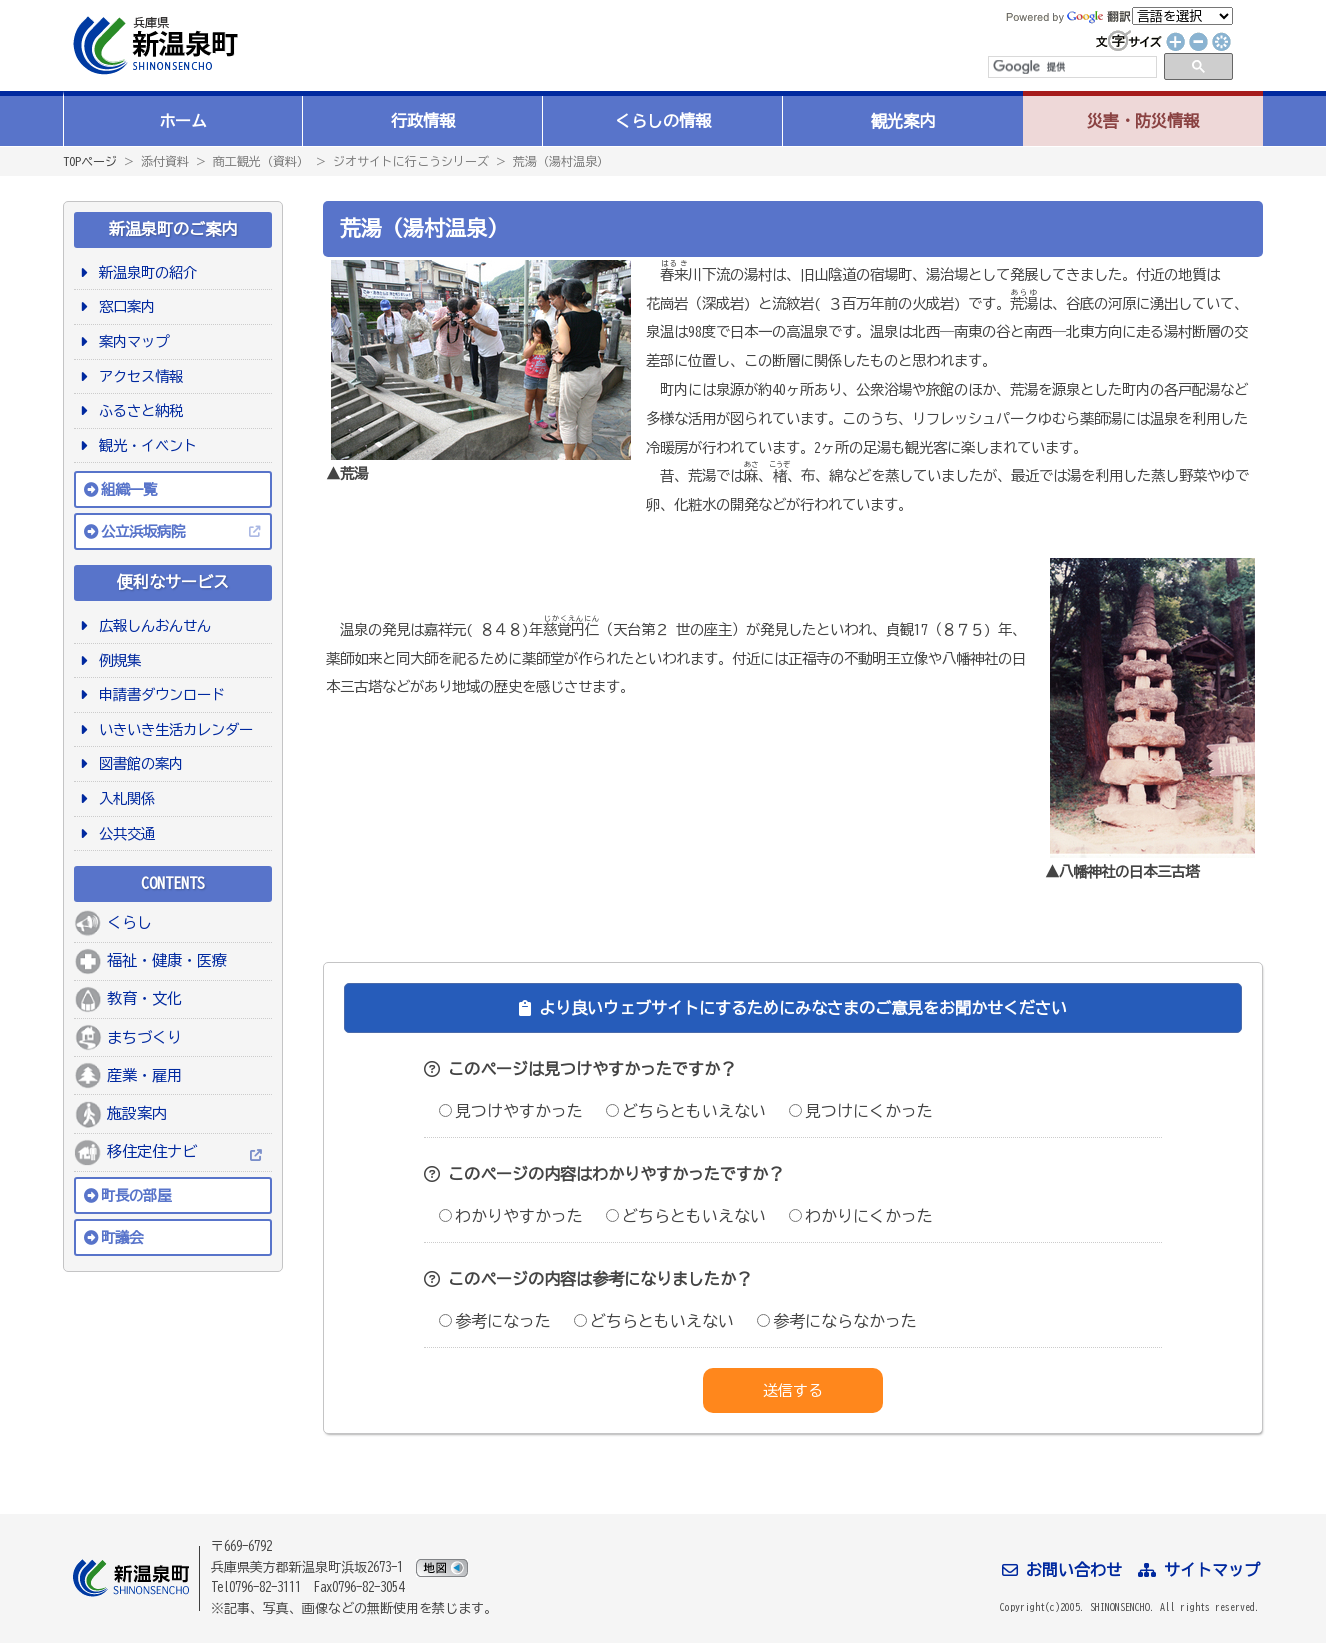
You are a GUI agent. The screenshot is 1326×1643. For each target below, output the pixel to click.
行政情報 (423, 121)
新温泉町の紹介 (144, 272)
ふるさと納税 (137, 410)
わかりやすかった (511, 1216)
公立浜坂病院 (143, 531)
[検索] (1071, 67)
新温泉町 (153, 45)
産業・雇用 (144, 1075)
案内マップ (130, 341)
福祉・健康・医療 (167, 960)
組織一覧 (129, 489)
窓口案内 (123, 306)
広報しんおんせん (151, 625)
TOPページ (90, 161)
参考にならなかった (837, 1321)
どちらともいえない (686, 1111)
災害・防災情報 (1143, 121)
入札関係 (123, 798)
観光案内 (903, 121)
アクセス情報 (137, 376)
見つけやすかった (511, 1111)
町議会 (122, 1237)
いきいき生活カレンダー (172, 729)
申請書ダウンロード (158, 694)
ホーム (183, 121)
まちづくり (144, 1037)
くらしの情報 (663, 121)
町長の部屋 (136, 1195)
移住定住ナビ (152, 1151)
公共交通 (123, 833)
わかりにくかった (861, 1216)
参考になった (495, 1321)
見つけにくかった (861, 1111)
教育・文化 (144, 998)
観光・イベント (144, 445)
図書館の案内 (137, 763)
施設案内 (137, 1113)
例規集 (116, 660)
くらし (129, 922)
